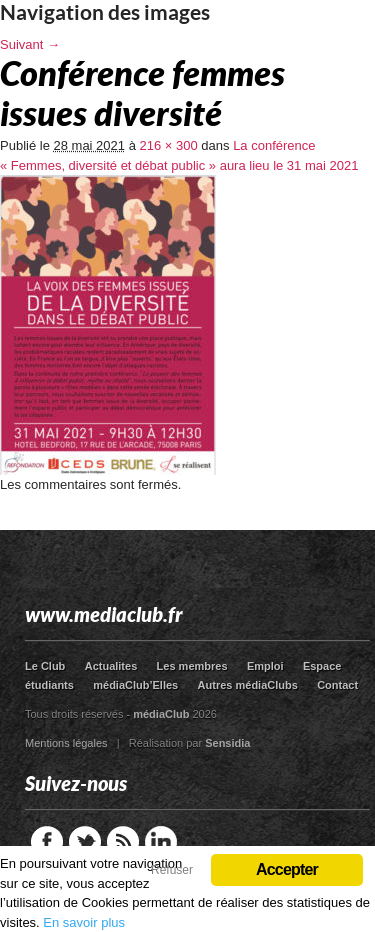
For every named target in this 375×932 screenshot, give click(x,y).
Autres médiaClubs (248, 685)
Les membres (192, 666)
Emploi (265, 666)
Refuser (172, 870)
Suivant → (30, 44)
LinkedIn (161, 842)
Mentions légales (66, 743)
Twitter (85, 842)
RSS (123, 842)
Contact (337, 685)
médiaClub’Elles (135, 685)
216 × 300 (169, 145)
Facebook (47, 842)
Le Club (45, 666)
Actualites (111, 666)
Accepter (287, 869)
